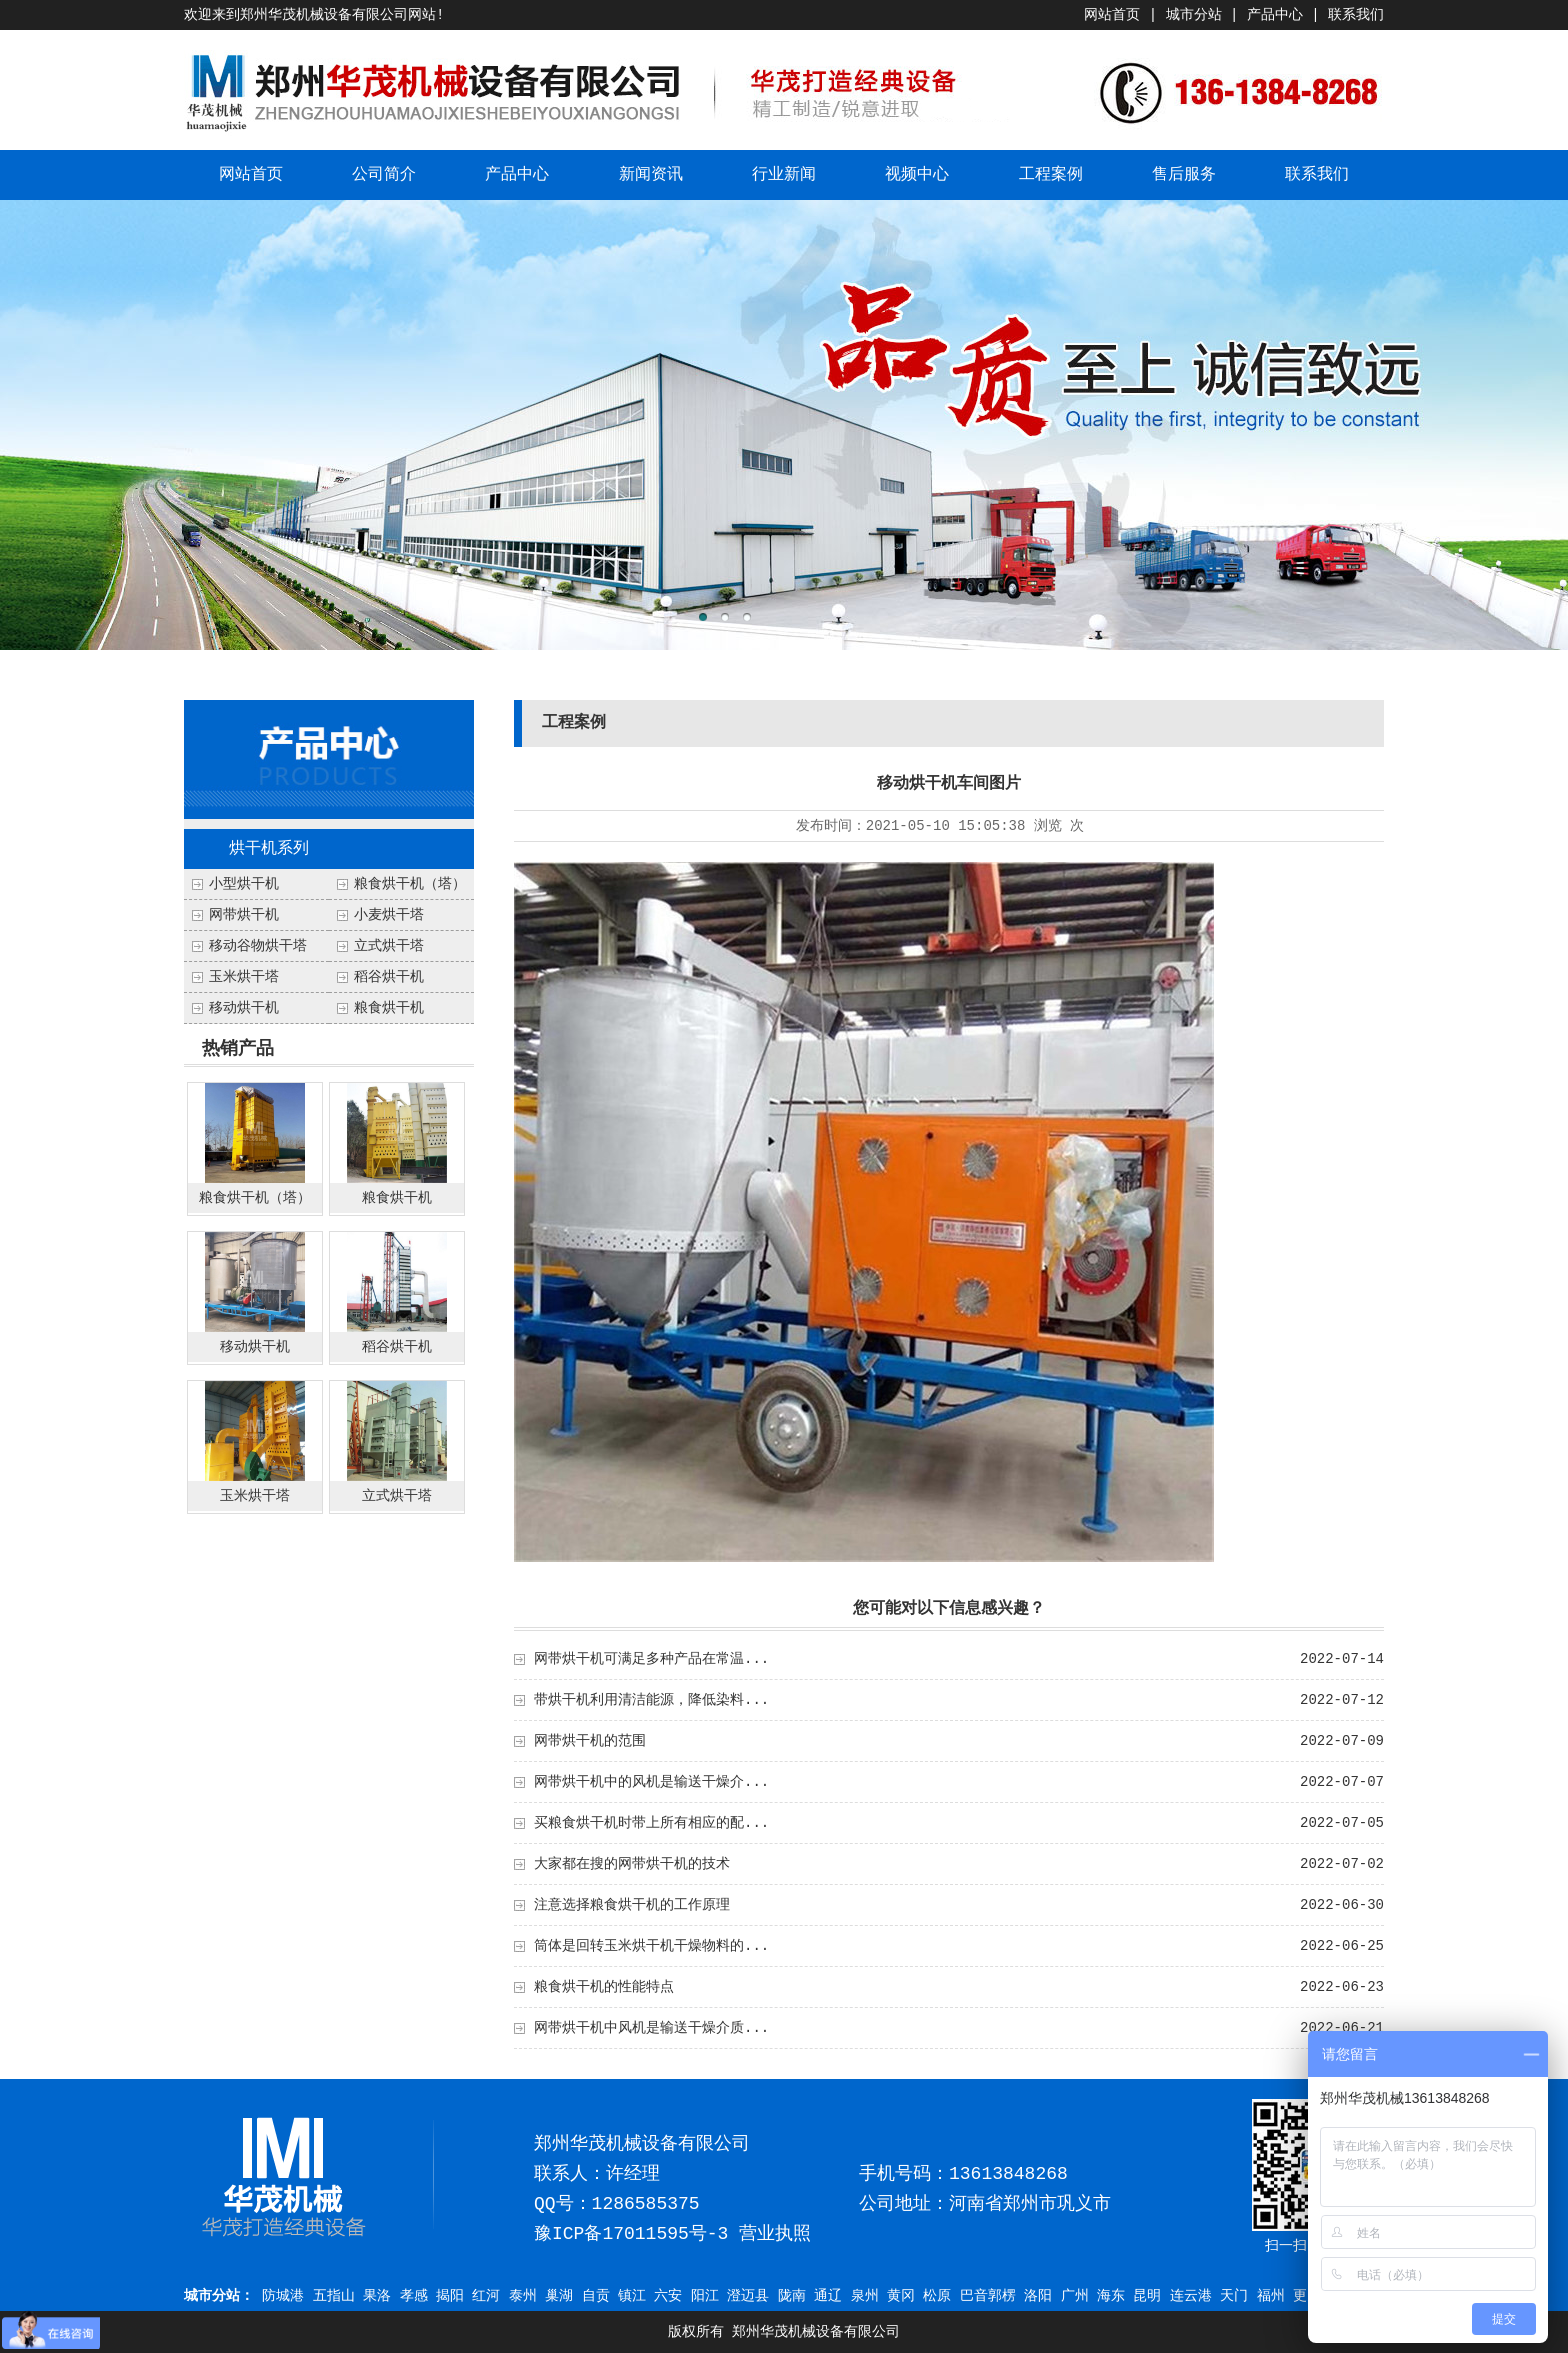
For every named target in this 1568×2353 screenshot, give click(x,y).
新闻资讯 (651, 175)
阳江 (705, 2296)
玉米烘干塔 (244, 977)
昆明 (1147, 2296)
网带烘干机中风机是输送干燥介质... (651, 2028)
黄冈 (901, 2296)
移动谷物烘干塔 (258, 946)
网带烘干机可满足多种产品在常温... (651, 1659)
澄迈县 (748, 2296)
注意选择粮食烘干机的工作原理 (632, 1905)
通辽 (828, 2296)
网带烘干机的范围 (590, 1741)
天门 (1234, 2296)
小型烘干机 (244, 884)
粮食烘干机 (389, 1008)
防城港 (283, 2296)
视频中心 (917, 175)
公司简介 (384, 175)
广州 (1075, 2296)
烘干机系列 (269, 849)
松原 (937, 2296)
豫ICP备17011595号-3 (631, 2234)
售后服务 (1184, 175)
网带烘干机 (244, 915)
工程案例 (1051, 175)
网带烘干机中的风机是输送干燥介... (651, 1782)
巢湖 (559, 2296)
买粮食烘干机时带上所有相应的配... (651, 1823)
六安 (668, 2296)
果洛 (377, 2296)
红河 (486, 2296)
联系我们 (1356, 15)
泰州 (523, 2296)
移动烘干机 (244, 1008)
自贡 (596, 2296)
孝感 (414, 2296)
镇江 (632, 2296)
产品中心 (1275, 15)
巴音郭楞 (988, 2296)
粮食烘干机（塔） (410, 884)
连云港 (1191, 2296)
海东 (1111, 2296)
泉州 (865, 2296)
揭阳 (450, 2296)
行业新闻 (784, 175)
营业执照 (775, 2234)
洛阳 (1038, 2296)
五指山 (334, 2296)
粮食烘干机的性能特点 (604, 1987)
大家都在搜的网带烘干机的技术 (632, 1864)
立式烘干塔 (389, 946)
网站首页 (1112, 15)
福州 (1271, 2296)
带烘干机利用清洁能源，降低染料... (651, 1700)
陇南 (792, 2296)
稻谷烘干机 (389, 977)
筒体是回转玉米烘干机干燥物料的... (651, 1946)
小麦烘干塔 (389, 915)
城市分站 (1194, 15)
